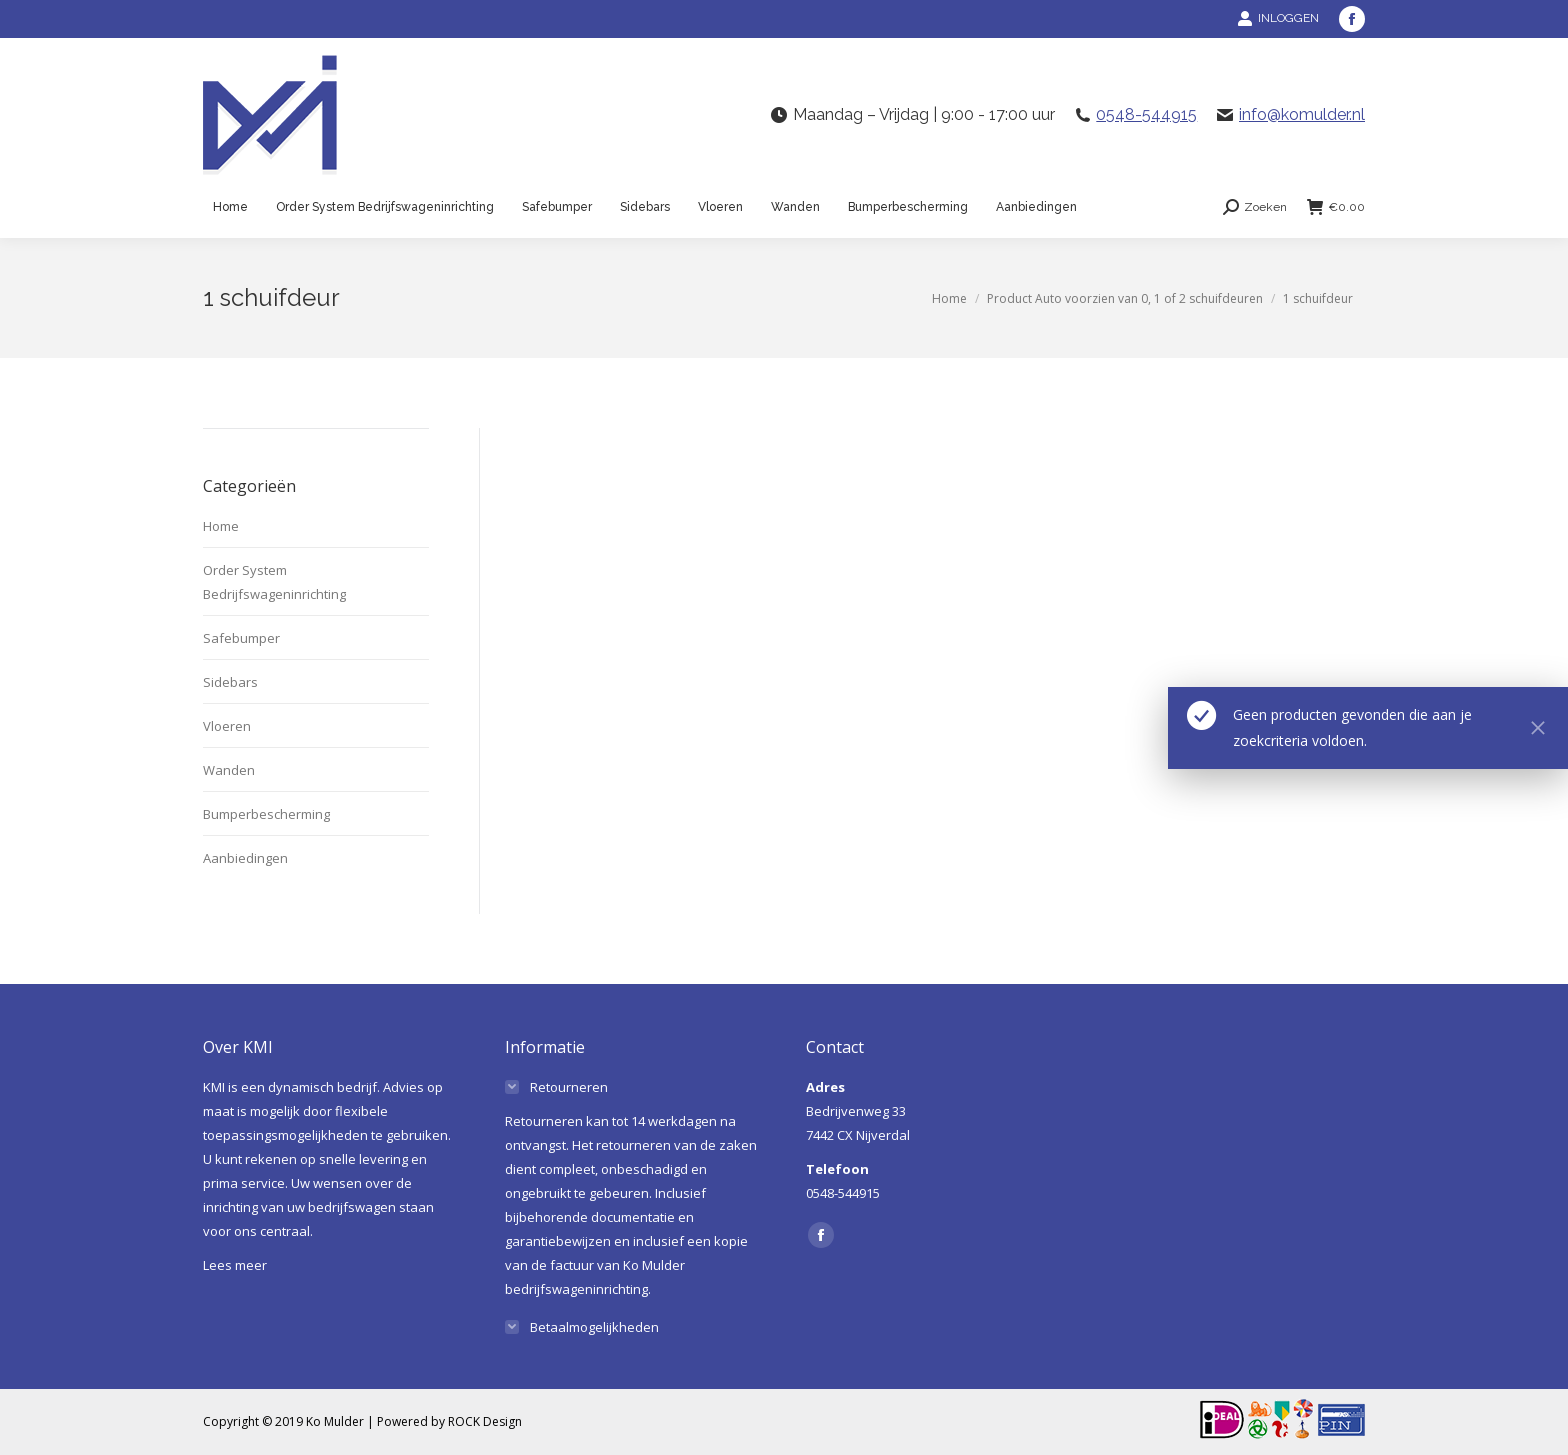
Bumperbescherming (266, 814)
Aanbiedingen (245, 858)
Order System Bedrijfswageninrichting (274, 582)
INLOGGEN (1278, 18)
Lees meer (235, 1265)
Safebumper (241, 638)
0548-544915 (1146, 114)
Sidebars (230, 682)
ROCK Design (485, 1421)
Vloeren (227, 726)
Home (221, 526)
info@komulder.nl (1302, 114)
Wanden (229, 770)
